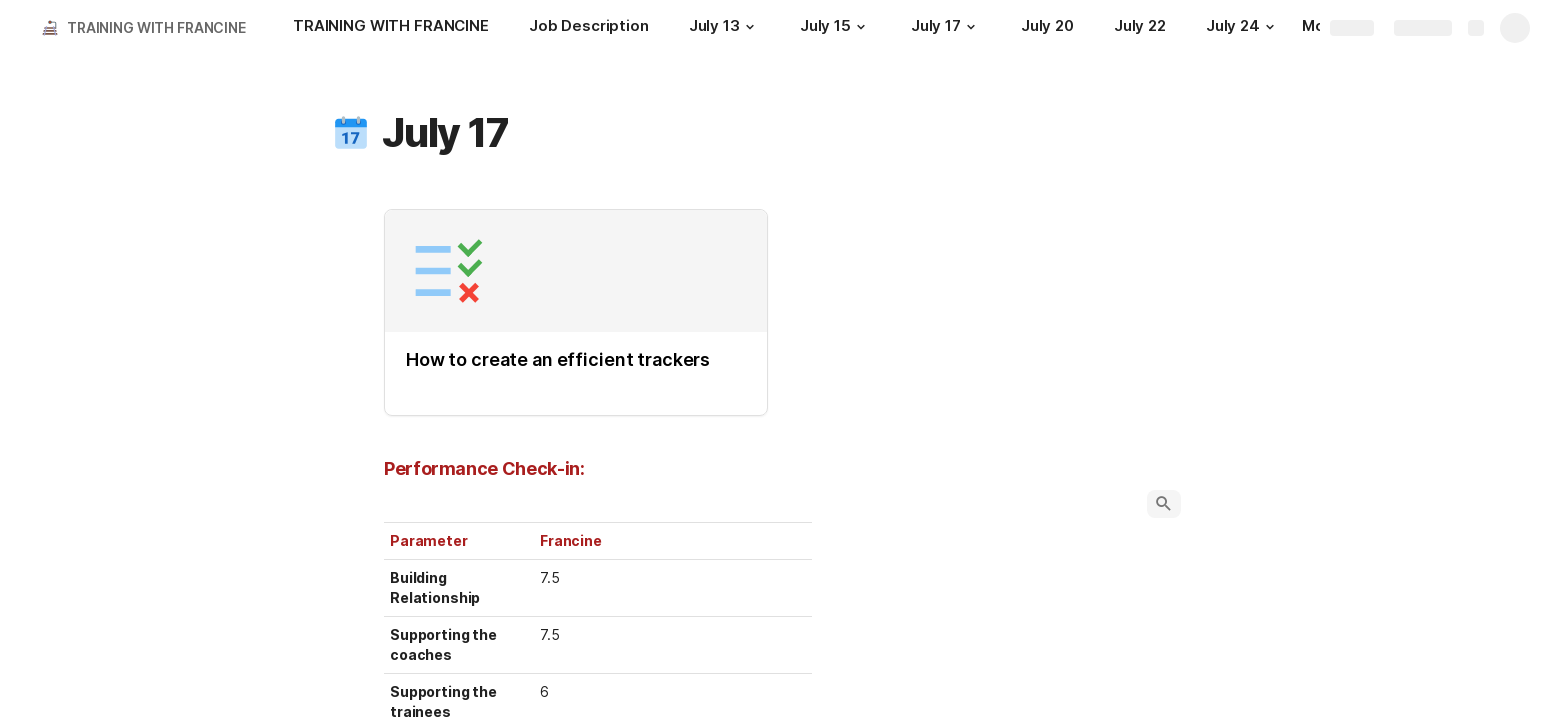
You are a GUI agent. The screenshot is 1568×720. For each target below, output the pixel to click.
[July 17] (946, 28)
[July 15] (835, 28)
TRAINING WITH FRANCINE (156, 27)
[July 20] (1047, 28)
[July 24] (1243, 28)
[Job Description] (589, 28)
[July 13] (724, 28)
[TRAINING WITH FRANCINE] (391, 28)
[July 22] (1140, 28)
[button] (750, 27)
